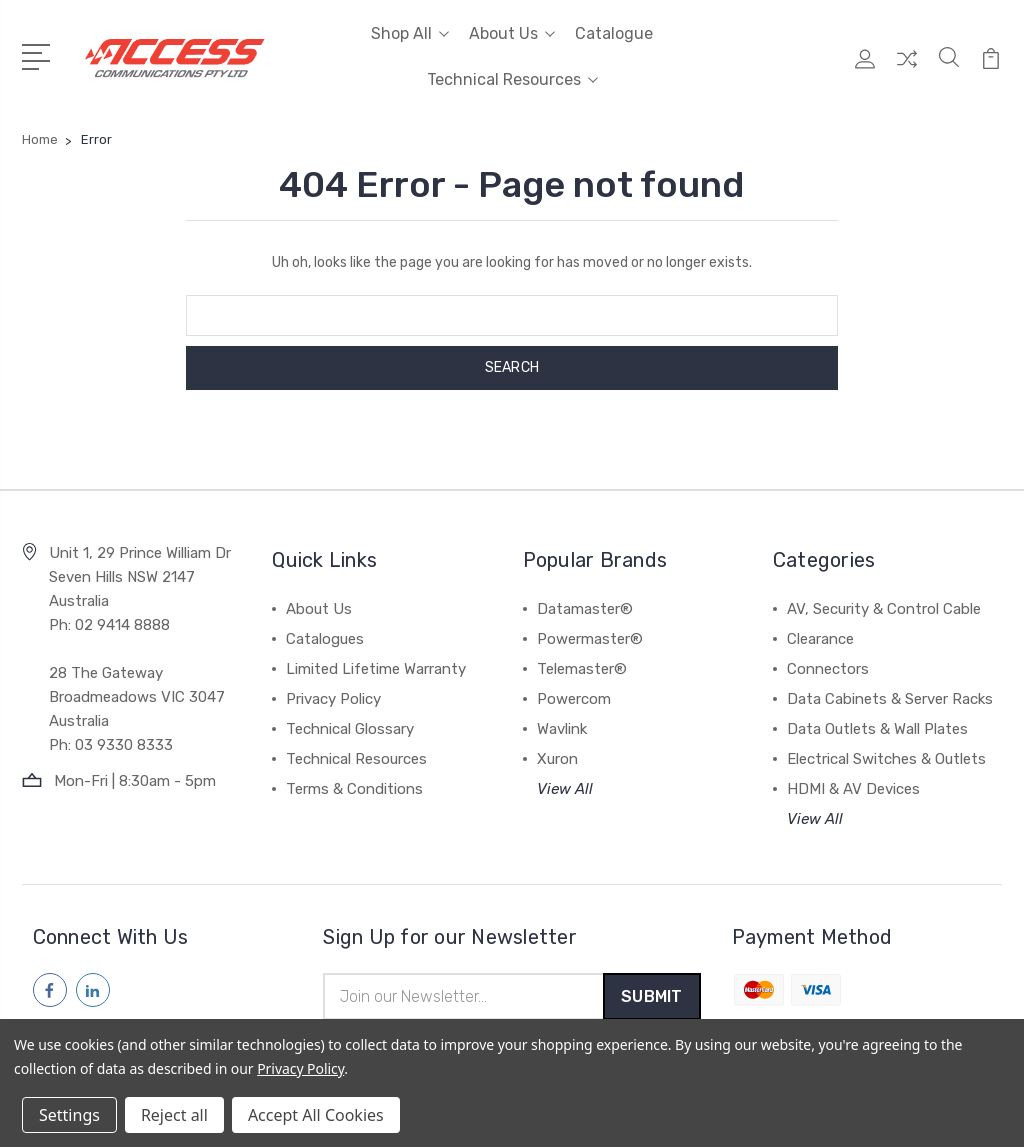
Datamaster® (585, 609)
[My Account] (865, 69)
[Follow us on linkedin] (93, 990)
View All (565, 789)
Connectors (828, 669)
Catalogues (325, 639)
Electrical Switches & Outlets (886, 759)
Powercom (574, 699)
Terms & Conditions (354, 789)
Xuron (557, 759)
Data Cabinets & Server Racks (890, 699)
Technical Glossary (350, 729)
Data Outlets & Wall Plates (877, 729)
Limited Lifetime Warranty (376, 669)
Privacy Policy (333, 699)
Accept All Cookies (316, 1115)
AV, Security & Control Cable (884, 609)
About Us (512, 33)
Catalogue (614, 33)
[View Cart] (991, 69)
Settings (69, 1115)
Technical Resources (512, 79)
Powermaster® (590, 639)
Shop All (410, 33)
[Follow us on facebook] (50, 990)
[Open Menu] (39, 55)
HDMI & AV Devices (853, 789)
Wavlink (562, 729)
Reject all (174, 1115)
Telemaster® (582, 669)
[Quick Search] (949, 69)
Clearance (820, 639)
